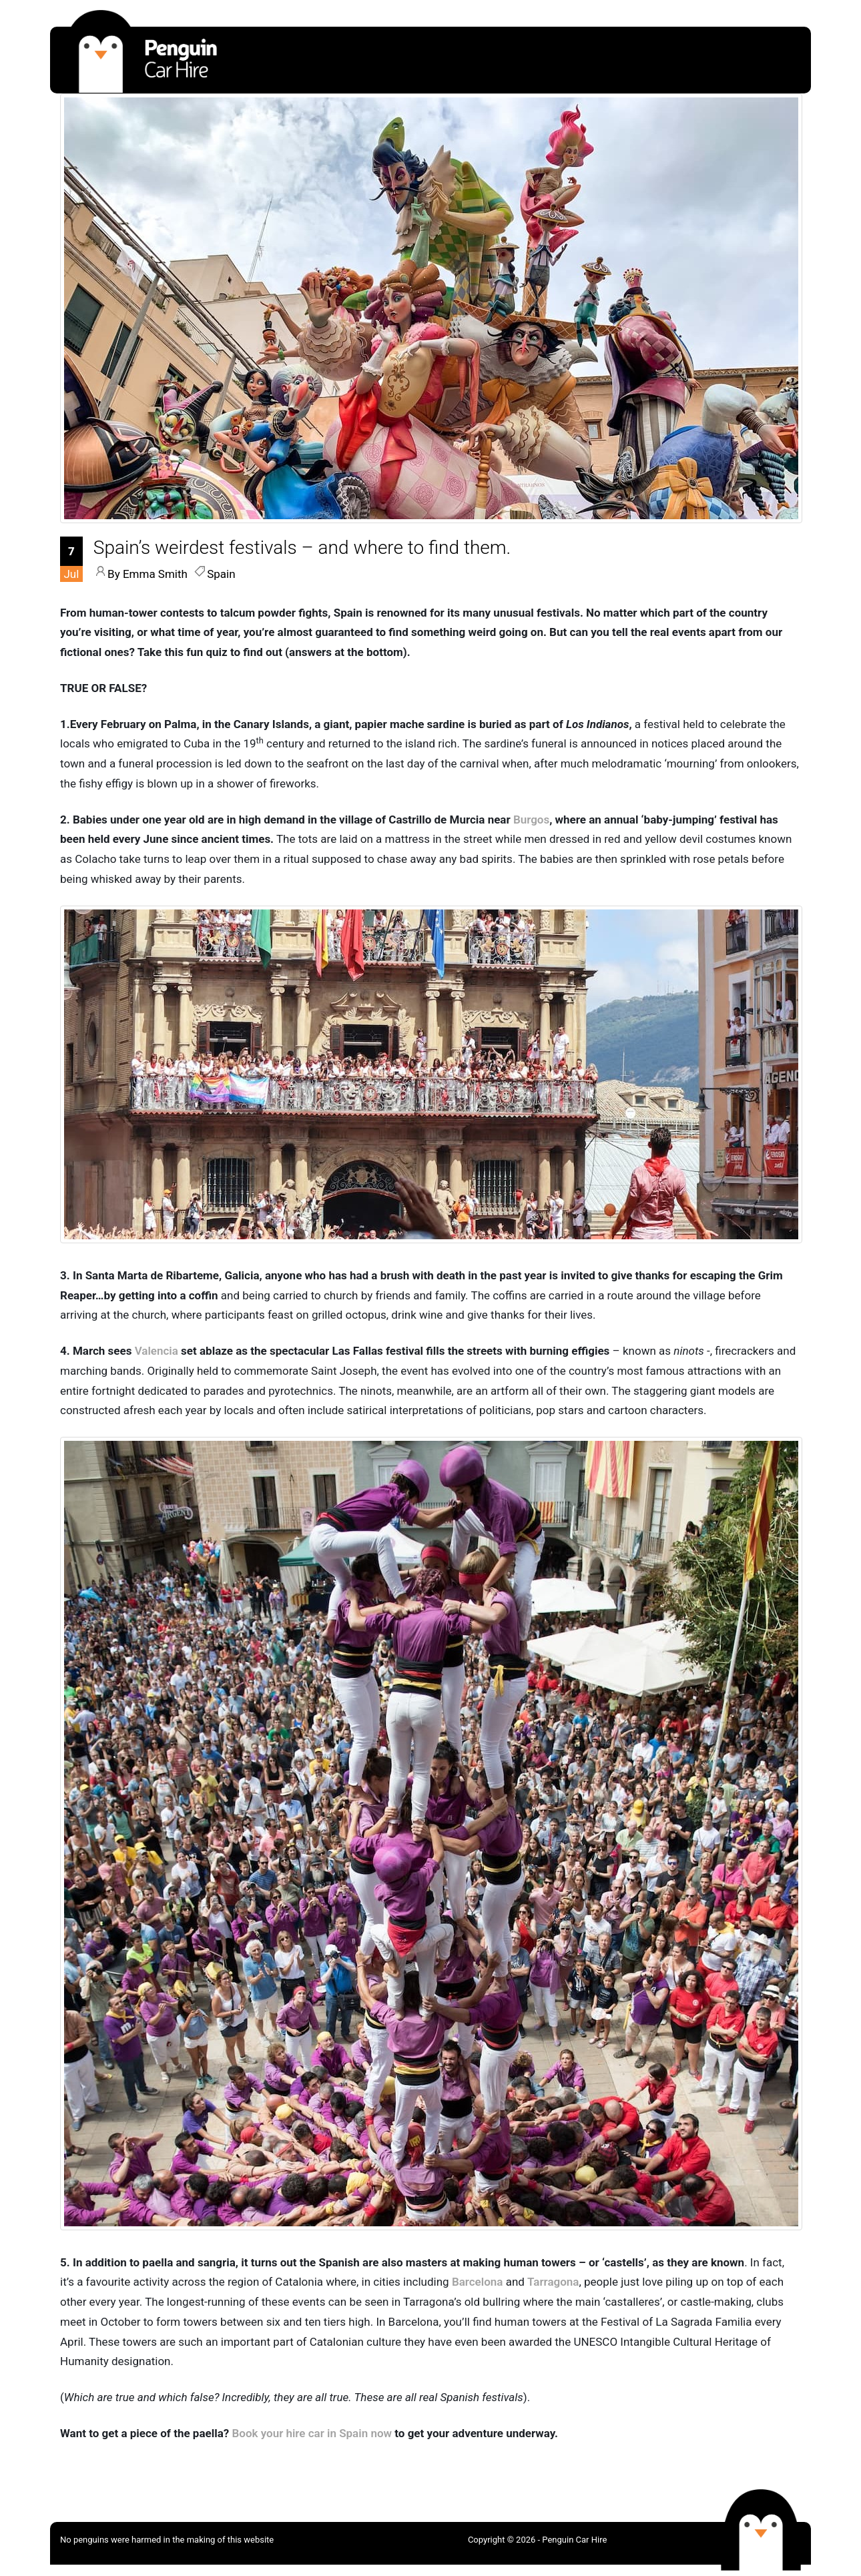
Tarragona (553, 2281)
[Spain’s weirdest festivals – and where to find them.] (302, 548)
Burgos (531, 819)
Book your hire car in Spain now (312, 2433)
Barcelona (477, 2281)
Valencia (156, 1350)
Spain (221, 574)
